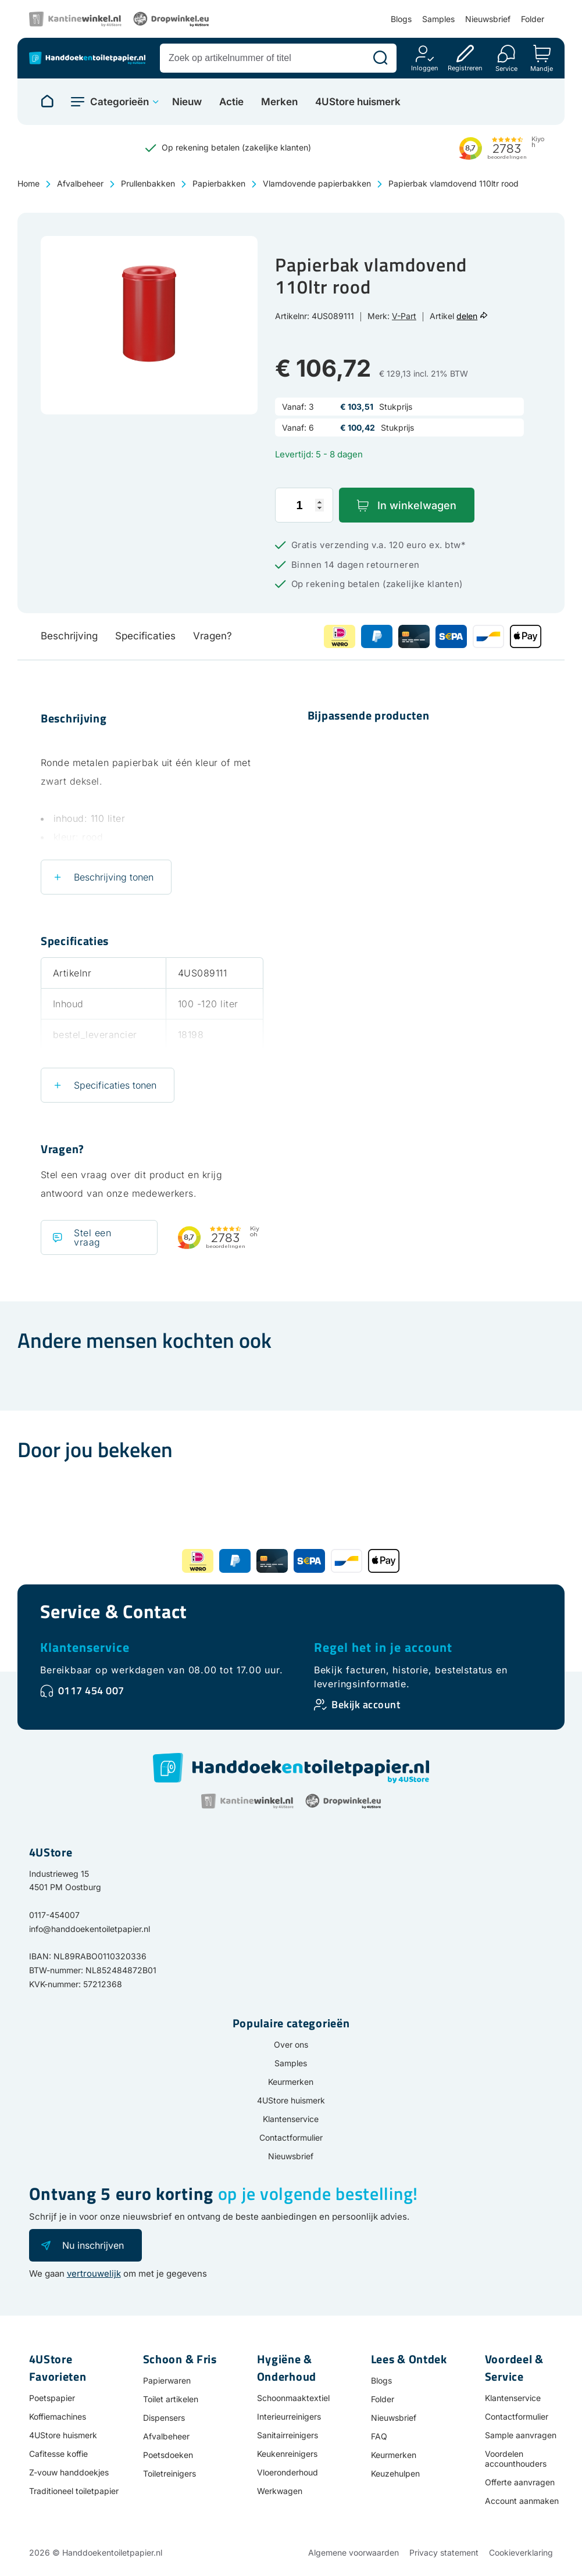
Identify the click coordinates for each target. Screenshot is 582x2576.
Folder (532, 19)
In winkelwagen (416, 505)
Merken (279, 102)
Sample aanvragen (520, 2435)
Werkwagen (279, 2491)
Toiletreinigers (169, 2473)
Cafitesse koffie (58, 2454)
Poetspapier (52, 2398)
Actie (231, 102)
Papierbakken (218, 183)
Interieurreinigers (289, 2416)
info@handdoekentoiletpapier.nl (89, 1929)
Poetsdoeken (168, 2455)
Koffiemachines (57, 2416)
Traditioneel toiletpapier (74, 2491)
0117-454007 (54, 1915)
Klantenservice (85, 1647)
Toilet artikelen (170, 2399)
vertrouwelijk (94, 2273)
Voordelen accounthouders (516, 2458)
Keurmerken (290, 2082)
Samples (438, 19)
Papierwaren (167, 2380)
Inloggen (424, 67)
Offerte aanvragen (520, 2482)
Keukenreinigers (287, 2454)
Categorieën (119, 102)
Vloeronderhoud (287, 2472)
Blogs (401, 19)
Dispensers (164, 2418)
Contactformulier (291, 2137)
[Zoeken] (380, 58)
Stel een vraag (92, 1237)
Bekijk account (365, 1704)
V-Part (404, 316)
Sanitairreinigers (287, 2435)
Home (28, 183)
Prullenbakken (148, 183)
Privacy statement (444, 2552)
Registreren (465, 67)
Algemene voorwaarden (353, 2552)
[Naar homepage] (47, 102)
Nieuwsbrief (487, 19)
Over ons (291, 2044)
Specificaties (145, 636)
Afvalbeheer (80, 183)
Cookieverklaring (521, 2552)
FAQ (379, 2436)
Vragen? (212, 636)
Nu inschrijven (93, 2245)
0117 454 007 (91, 1690)
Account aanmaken (522, 2501)
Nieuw (187, 102)
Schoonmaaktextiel (293, 2398)
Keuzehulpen (395, 2473)
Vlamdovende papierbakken (317, 183)
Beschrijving (69, 636)
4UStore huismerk (358, 102)
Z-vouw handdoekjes (69, 2472)
